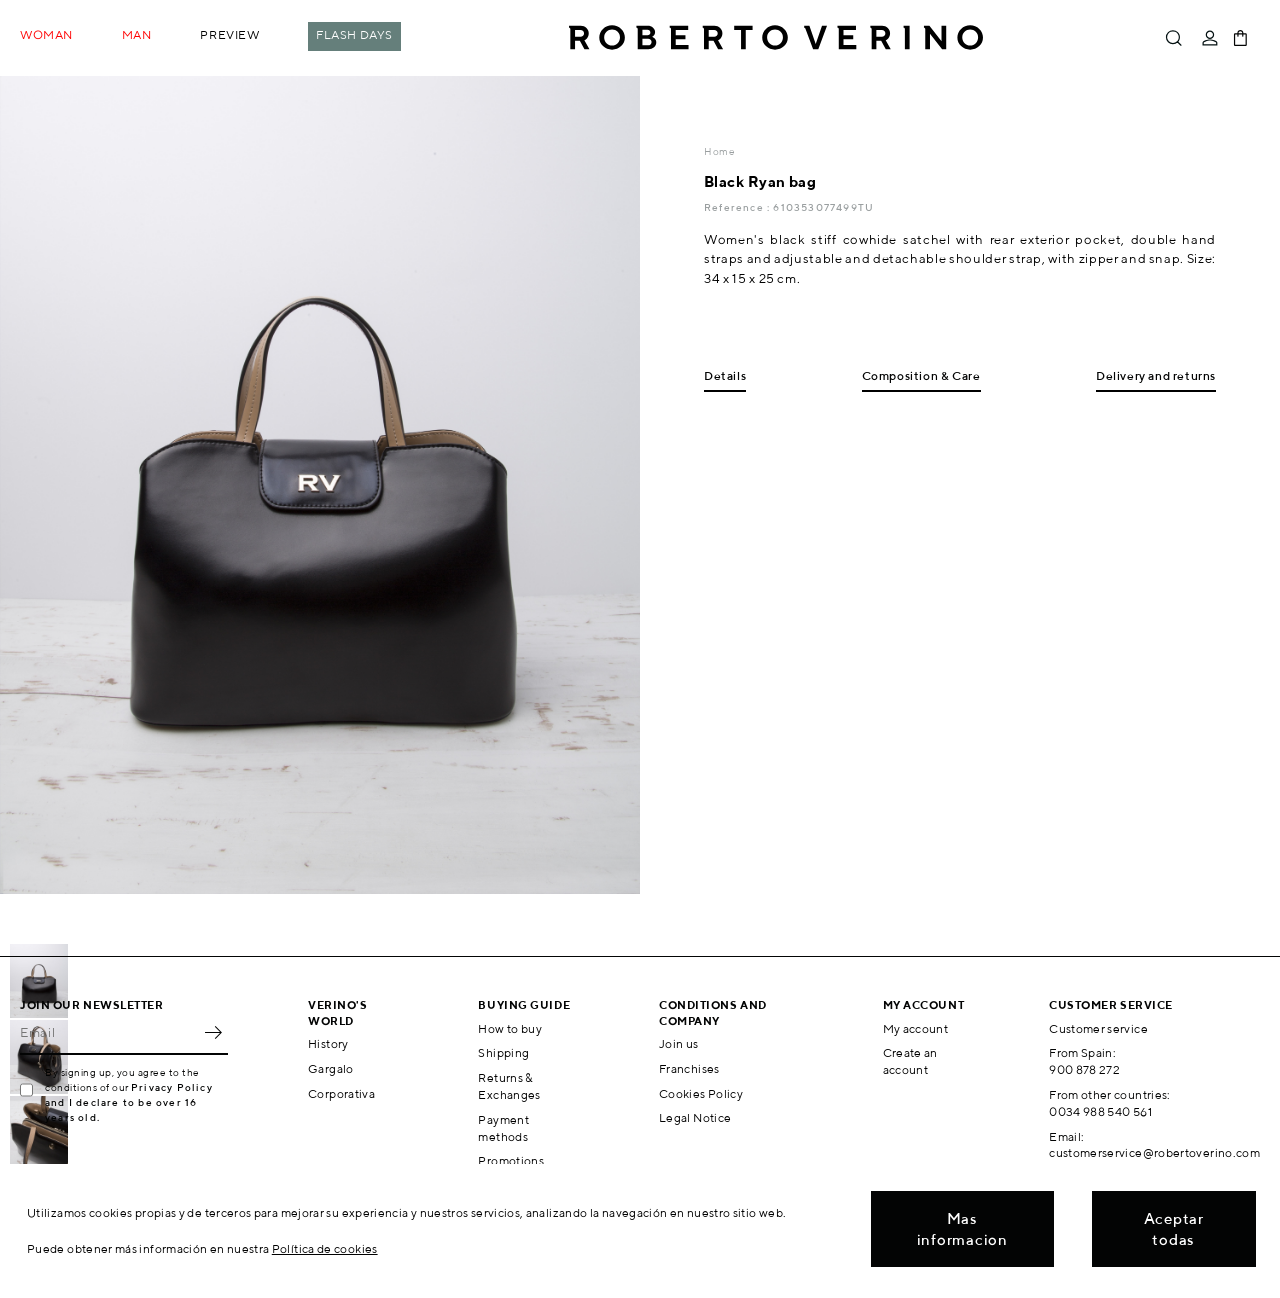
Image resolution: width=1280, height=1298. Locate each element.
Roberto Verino (776, 38)
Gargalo (331, 1068)
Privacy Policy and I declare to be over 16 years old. (129, 1102)
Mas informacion (962, 1229)
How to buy (510, 1028)
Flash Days (354, 34)
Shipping (503, 1052)
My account (916, 1028)
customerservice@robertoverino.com (1154, 1152)
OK (213, 1033)
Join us (679, 1043)
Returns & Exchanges (509, 1086)
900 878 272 (1084, 1069)
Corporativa (341, 1093)
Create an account (910, 1061)
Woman (46, 34)
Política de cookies (325, 1248)
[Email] (109, 1033)
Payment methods (503, 1128)
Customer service (1098, 1028)
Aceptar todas (1174, 1229)
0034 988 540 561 (1100, 1111)
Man (137, 34)
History (328, 1043)
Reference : (738, 207)
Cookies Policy (701, 1093)
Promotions (511, 1160)
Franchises (689, 1068)
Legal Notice (695, 1117)
